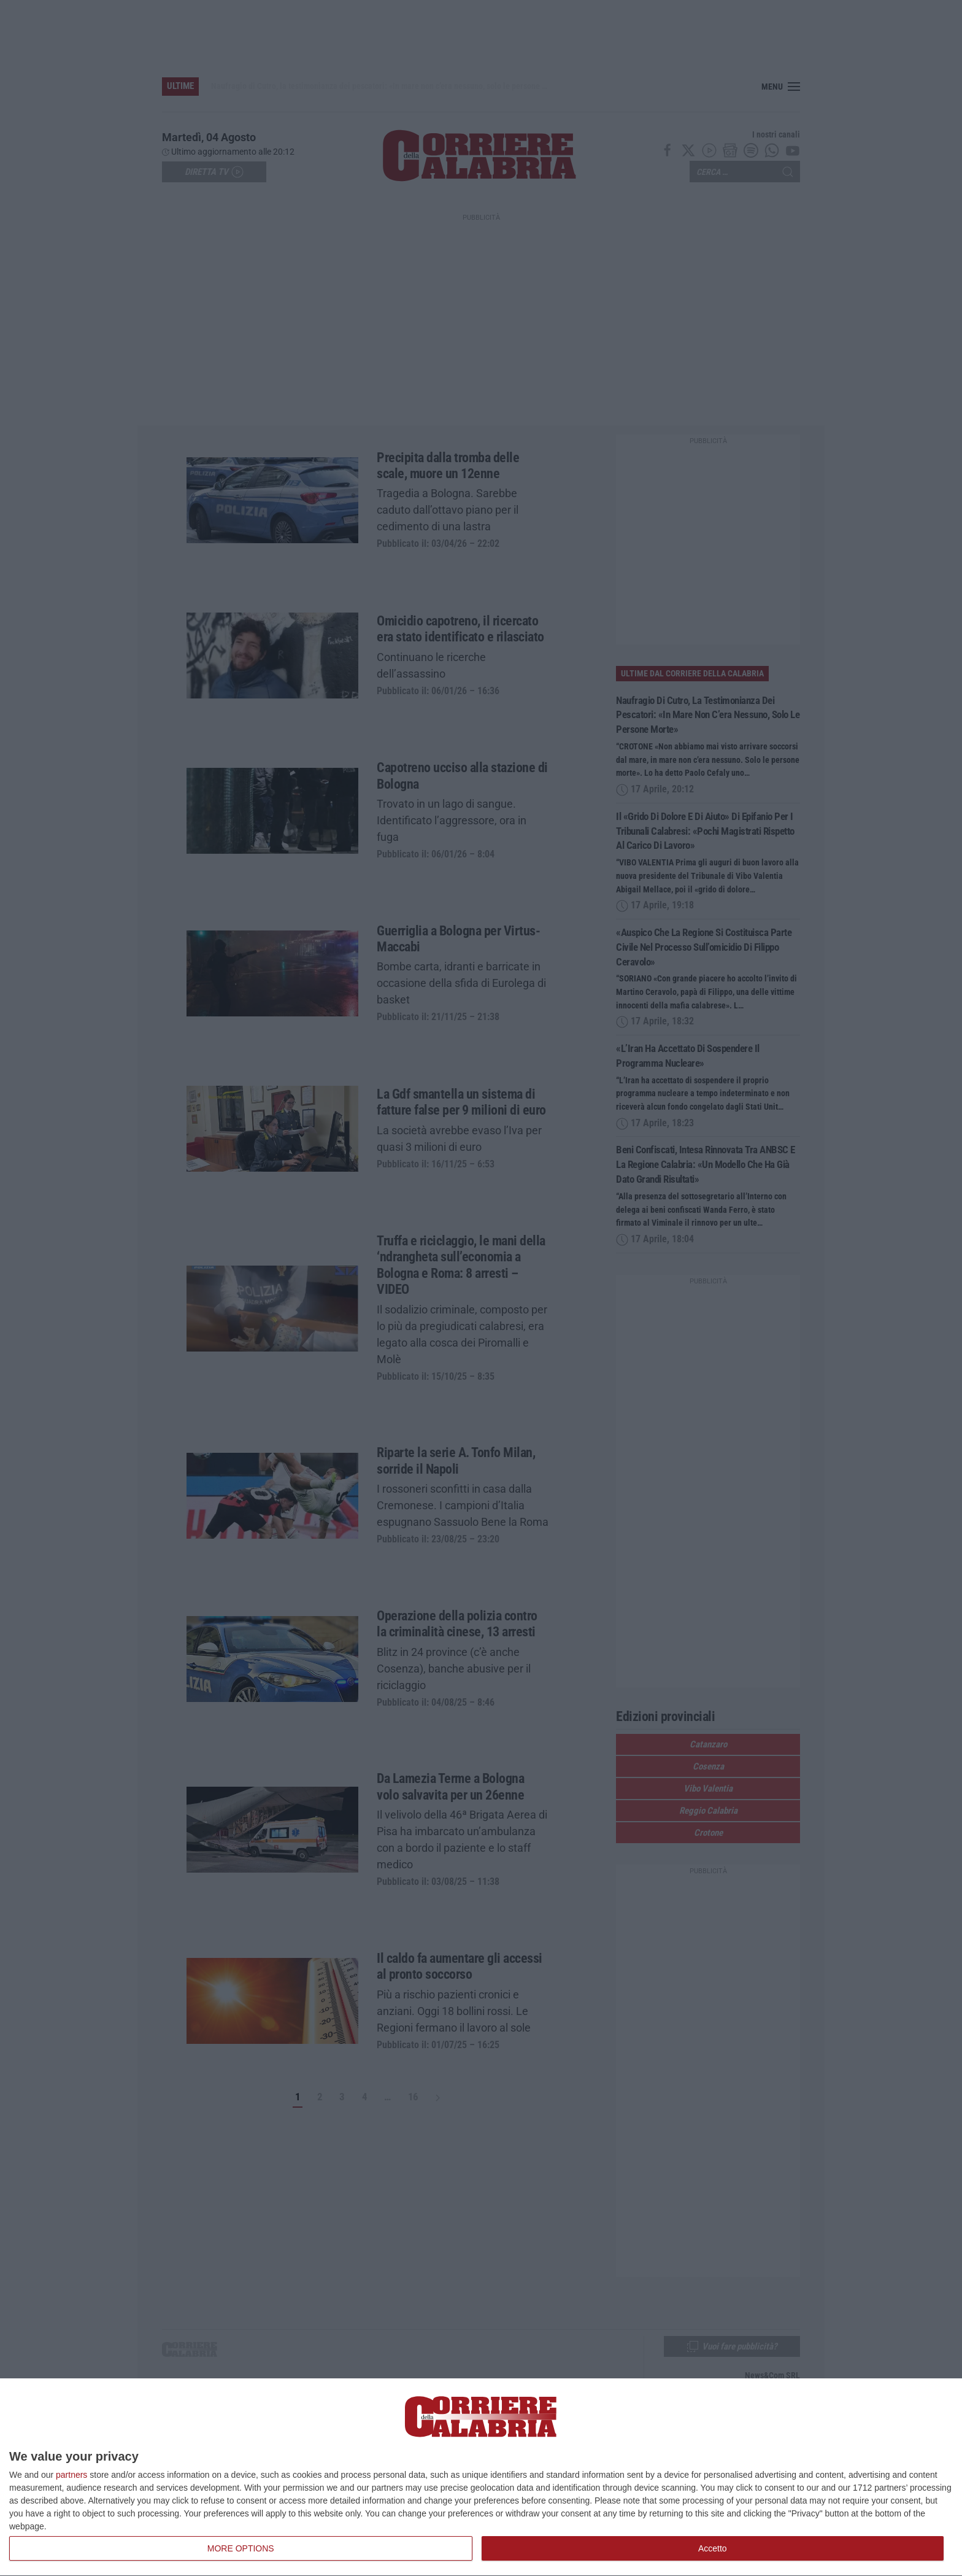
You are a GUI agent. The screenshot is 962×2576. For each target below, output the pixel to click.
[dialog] (481, 2477)
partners (71, 2474)
